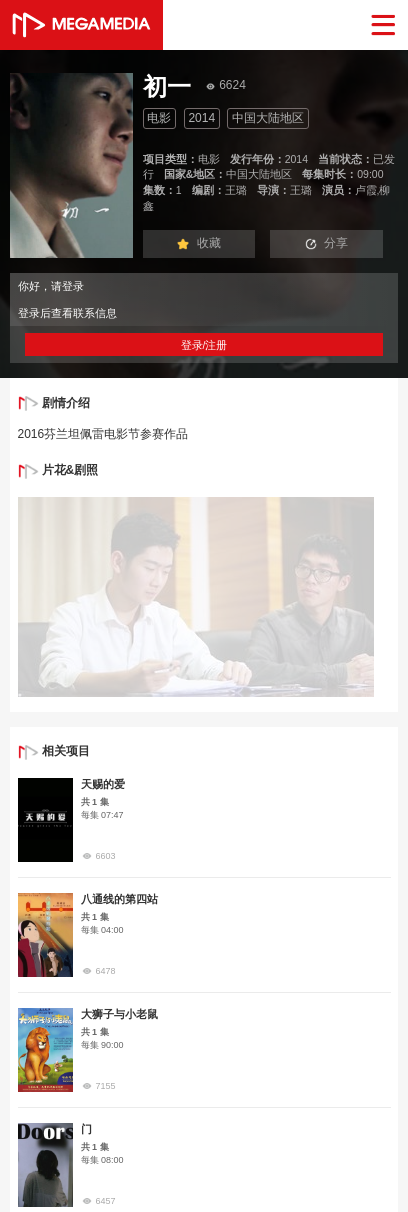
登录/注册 (204, 345)
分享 (327, 243)
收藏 (199, 243)
